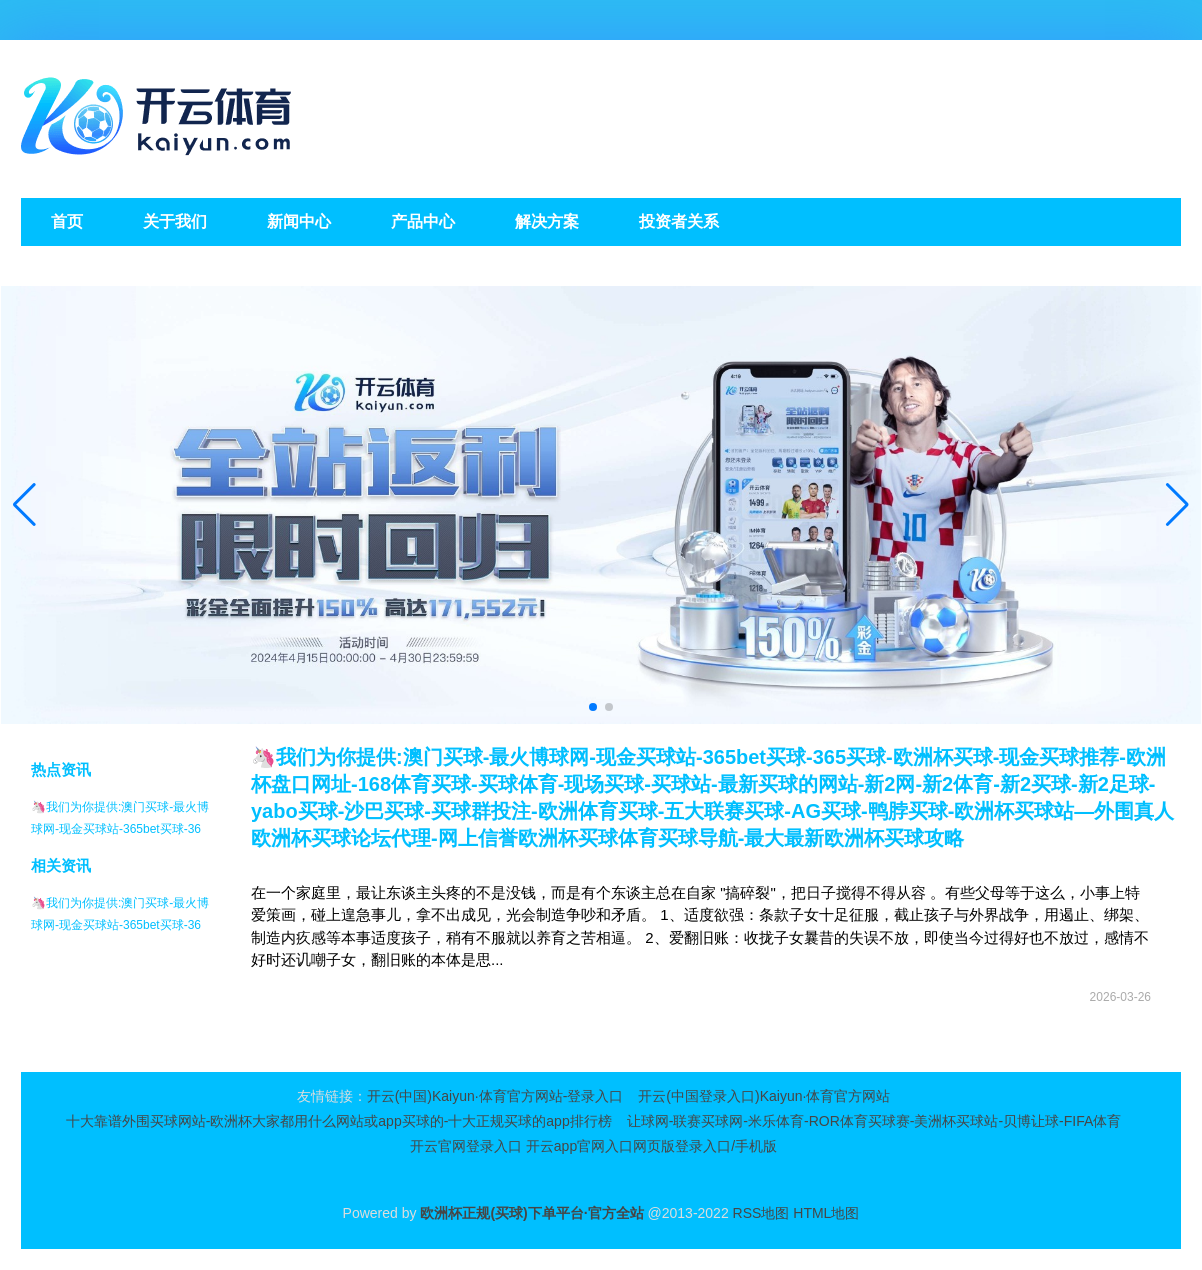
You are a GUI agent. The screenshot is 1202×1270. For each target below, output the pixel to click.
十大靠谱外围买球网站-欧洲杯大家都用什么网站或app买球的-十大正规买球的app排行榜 (339, 1121)
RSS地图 (761, 1213)
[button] (1177, 505)
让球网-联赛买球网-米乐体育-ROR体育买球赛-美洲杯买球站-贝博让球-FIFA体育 (874, 1121)
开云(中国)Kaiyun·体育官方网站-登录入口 (495, 1096)
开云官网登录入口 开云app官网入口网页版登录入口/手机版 (593, 1146)
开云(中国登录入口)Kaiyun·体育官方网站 (764, 1096)
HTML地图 (826, 1213)
